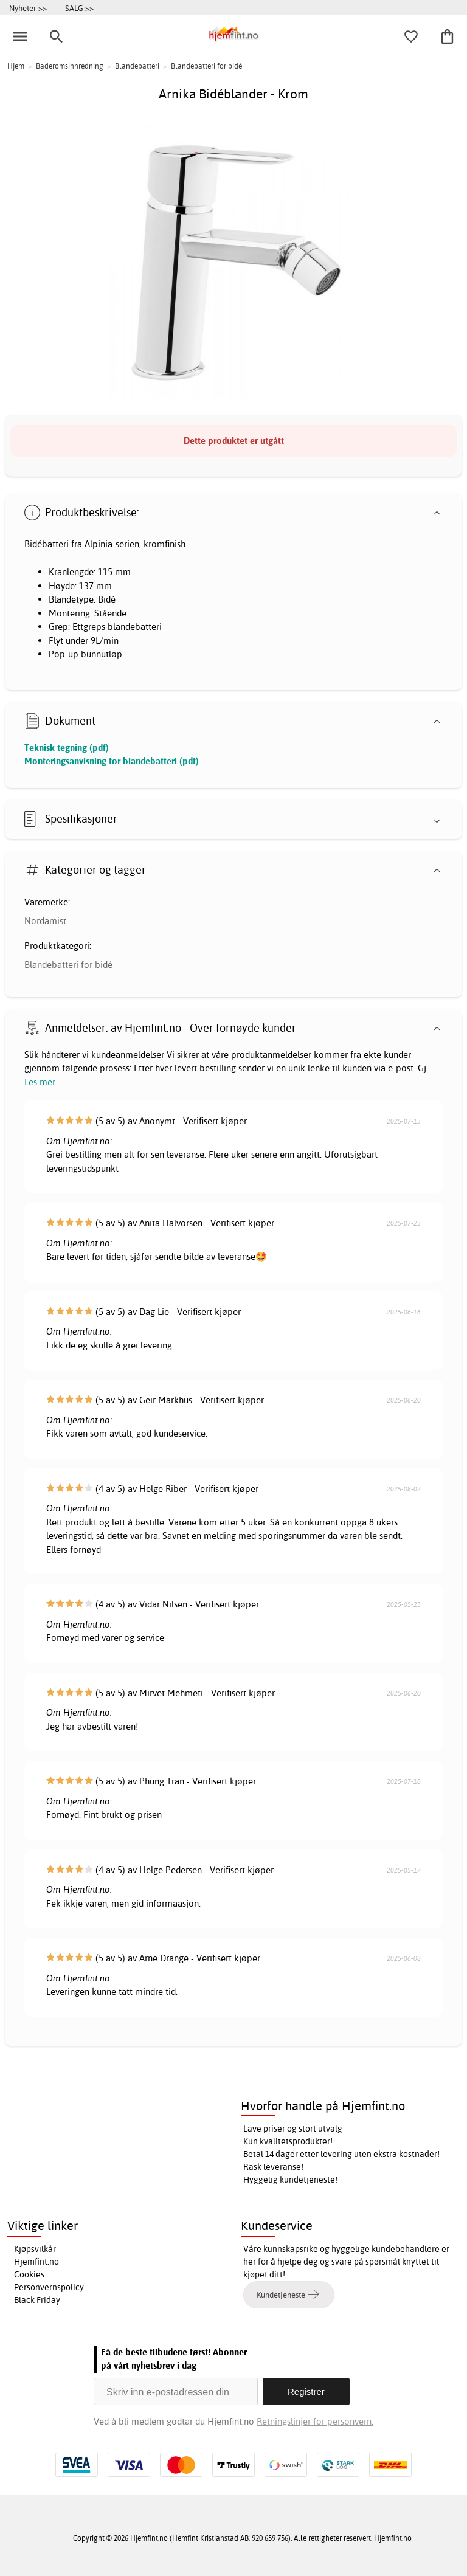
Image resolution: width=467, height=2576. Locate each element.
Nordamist (45, 921)
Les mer (39, 1082)
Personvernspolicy (49, 2287)
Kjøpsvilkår (35, 2248)
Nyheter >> (28, 8)
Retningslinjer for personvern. (315, 2421)
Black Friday (37, 2300)
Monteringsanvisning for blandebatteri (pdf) (111, 761)
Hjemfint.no (36, 2261)
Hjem (15, 66)
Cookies (29, 2274)
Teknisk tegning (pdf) (66, 747)
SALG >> (79, 8)
